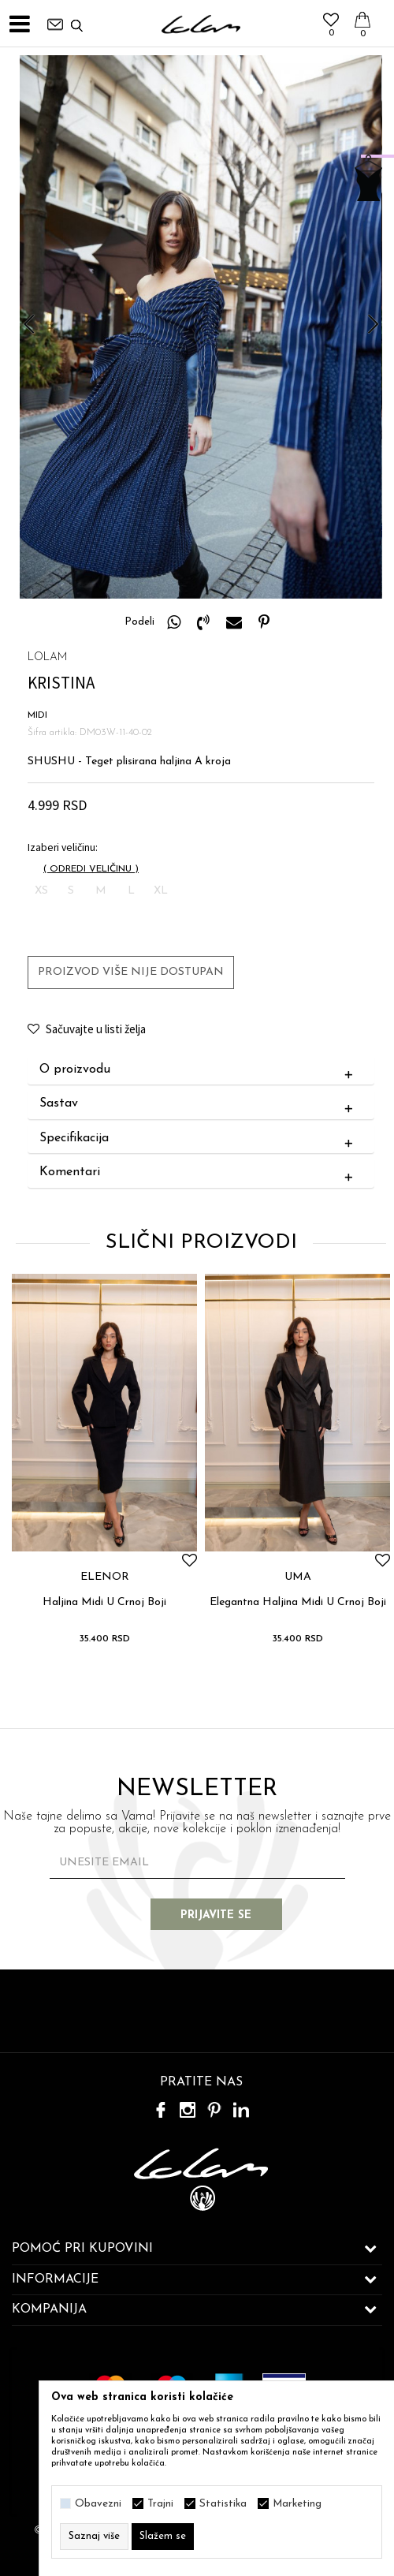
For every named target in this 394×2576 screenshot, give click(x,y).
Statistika (223, 2504)
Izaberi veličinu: (63, 847)
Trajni (160, 2504)
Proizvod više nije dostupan (131, 972)
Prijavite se (220, 1915)
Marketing (297, 2504)
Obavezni (98, 2504)
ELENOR (104, 1577)
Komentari (199, 1173)
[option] (201, 327)
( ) (91, 869)
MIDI (37, 715)
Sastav (199, 1104)
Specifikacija (199, 1139)
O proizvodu (199, 1070)
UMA (297, 1577)
